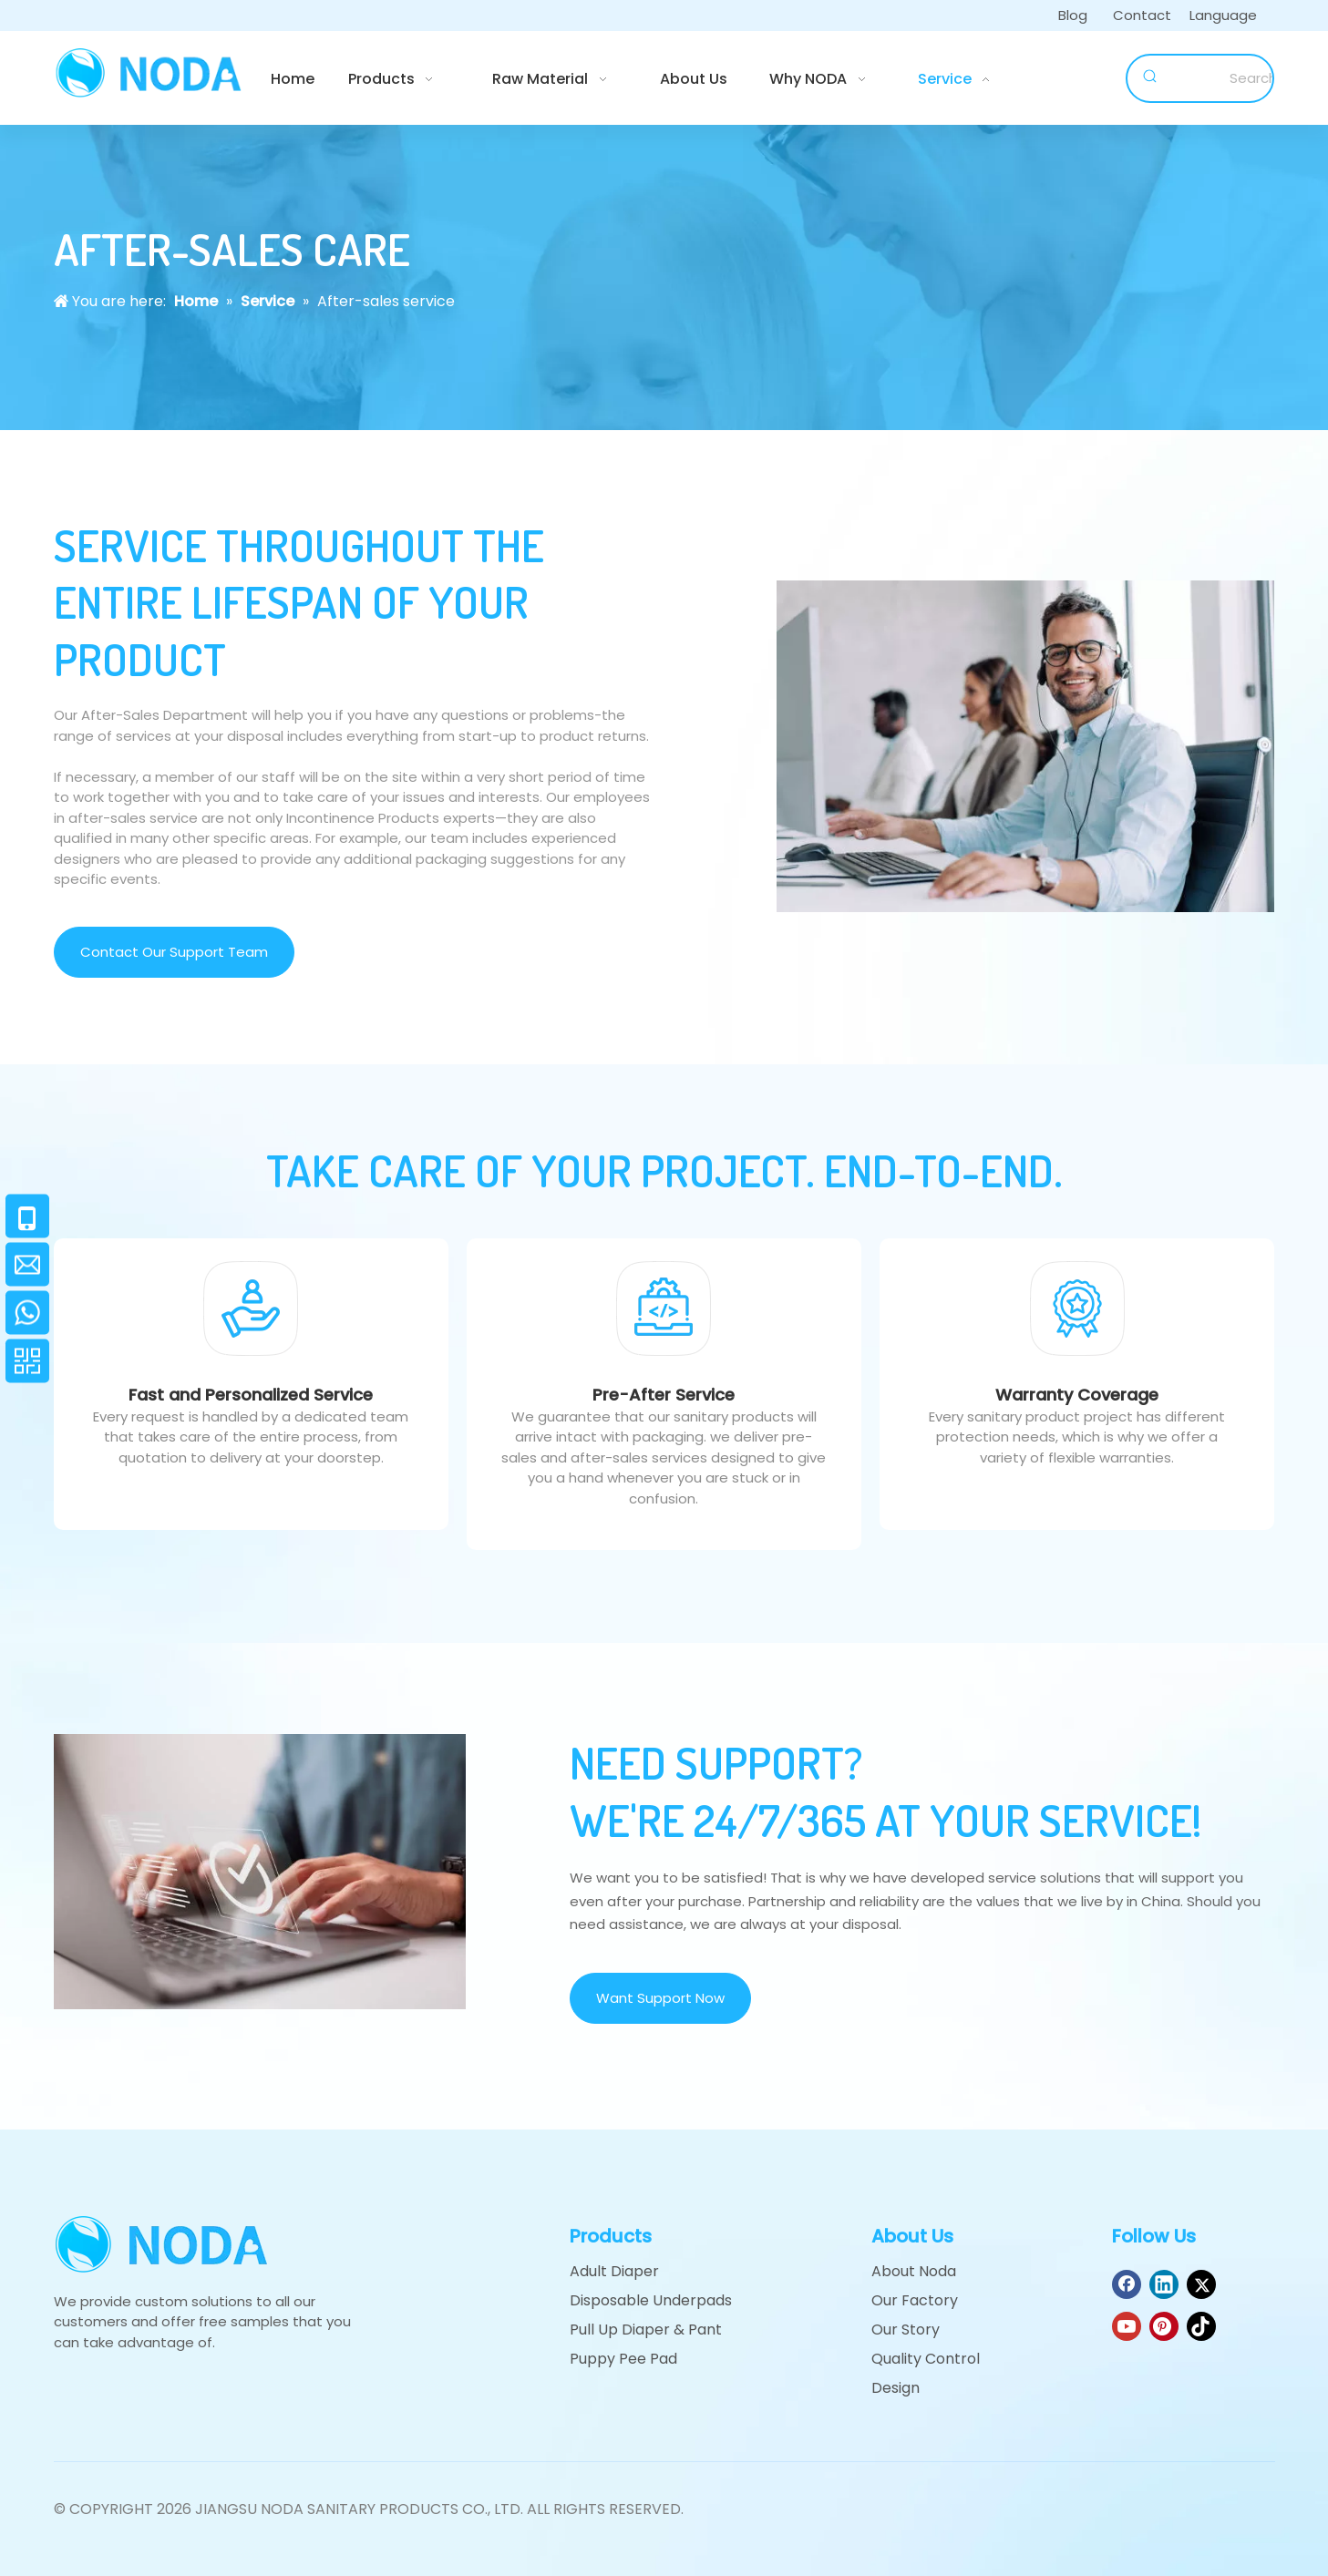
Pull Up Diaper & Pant (646, 2329)
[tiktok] (1201, 2326)
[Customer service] (1026, 746)
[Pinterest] (1164, 2326)
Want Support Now (660, 1997)
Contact (1142, 15)
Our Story (905, 2329)
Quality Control (925, 2358)
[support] (260, 1871)
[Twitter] (1201, 2284)
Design (895, 2387)
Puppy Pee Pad (623, 2358)
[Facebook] (1126, 2284)
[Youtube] (1126, 2326)
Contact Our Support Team (174, 951)
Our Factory (914, 2300)
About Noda (913, 2271)
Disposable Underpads (651, 2300)
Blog (1072, 15)
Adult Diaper (614, 2271)
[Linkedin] (1164, 2284)
